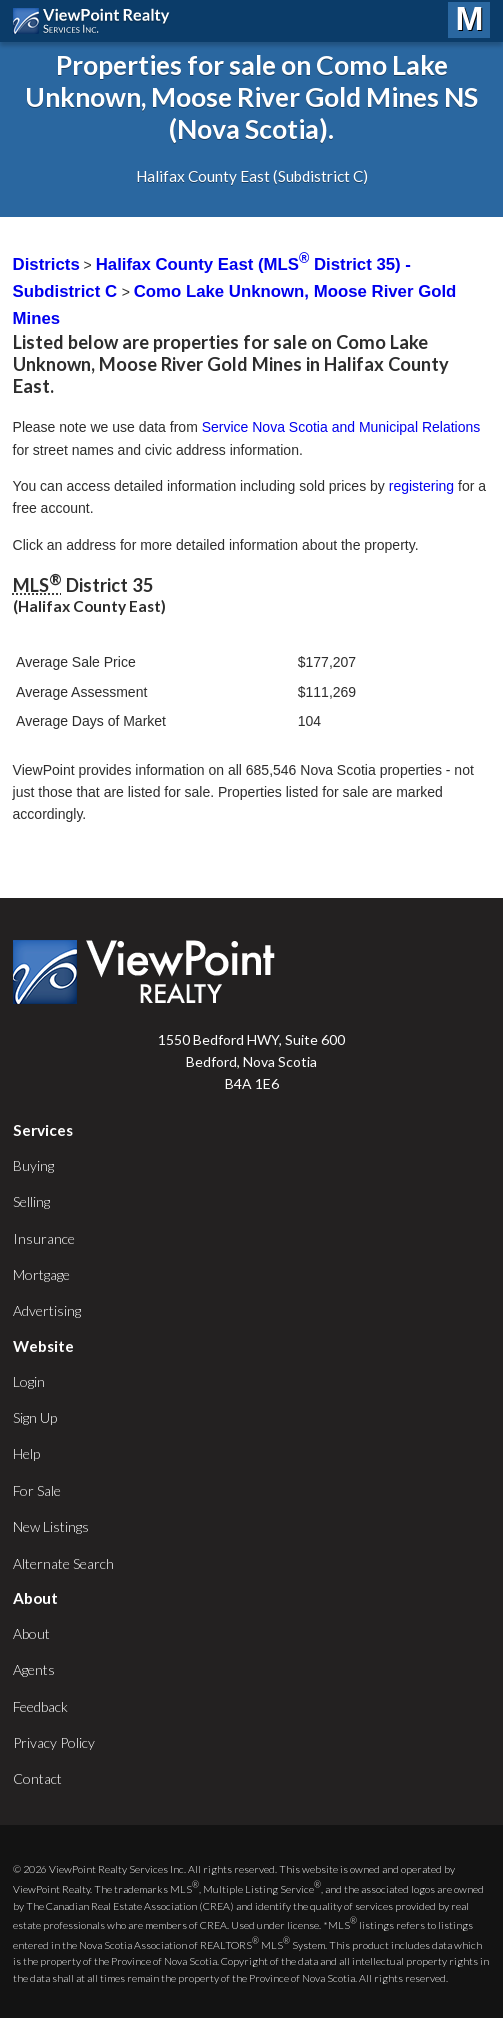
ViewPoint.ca (96, 21)
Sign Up (35, 1417)
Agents (34, 1669)
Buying (33, 1165)
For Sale (37, 1490)
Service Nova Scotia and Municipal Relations (341, 427)
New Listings (51, 1526)
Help (26, 1453)
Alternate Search (63, 1563)
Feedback (40, 1706)
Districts (46, 264)
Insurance (44, 1238)
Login (29, 1381)
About (31, 1633)
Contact (37, 1778)
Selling (31, 1201)
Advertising (47, 1310)
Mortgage (41, 1274)
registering (421, 486)
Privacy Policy (54, 1742)
